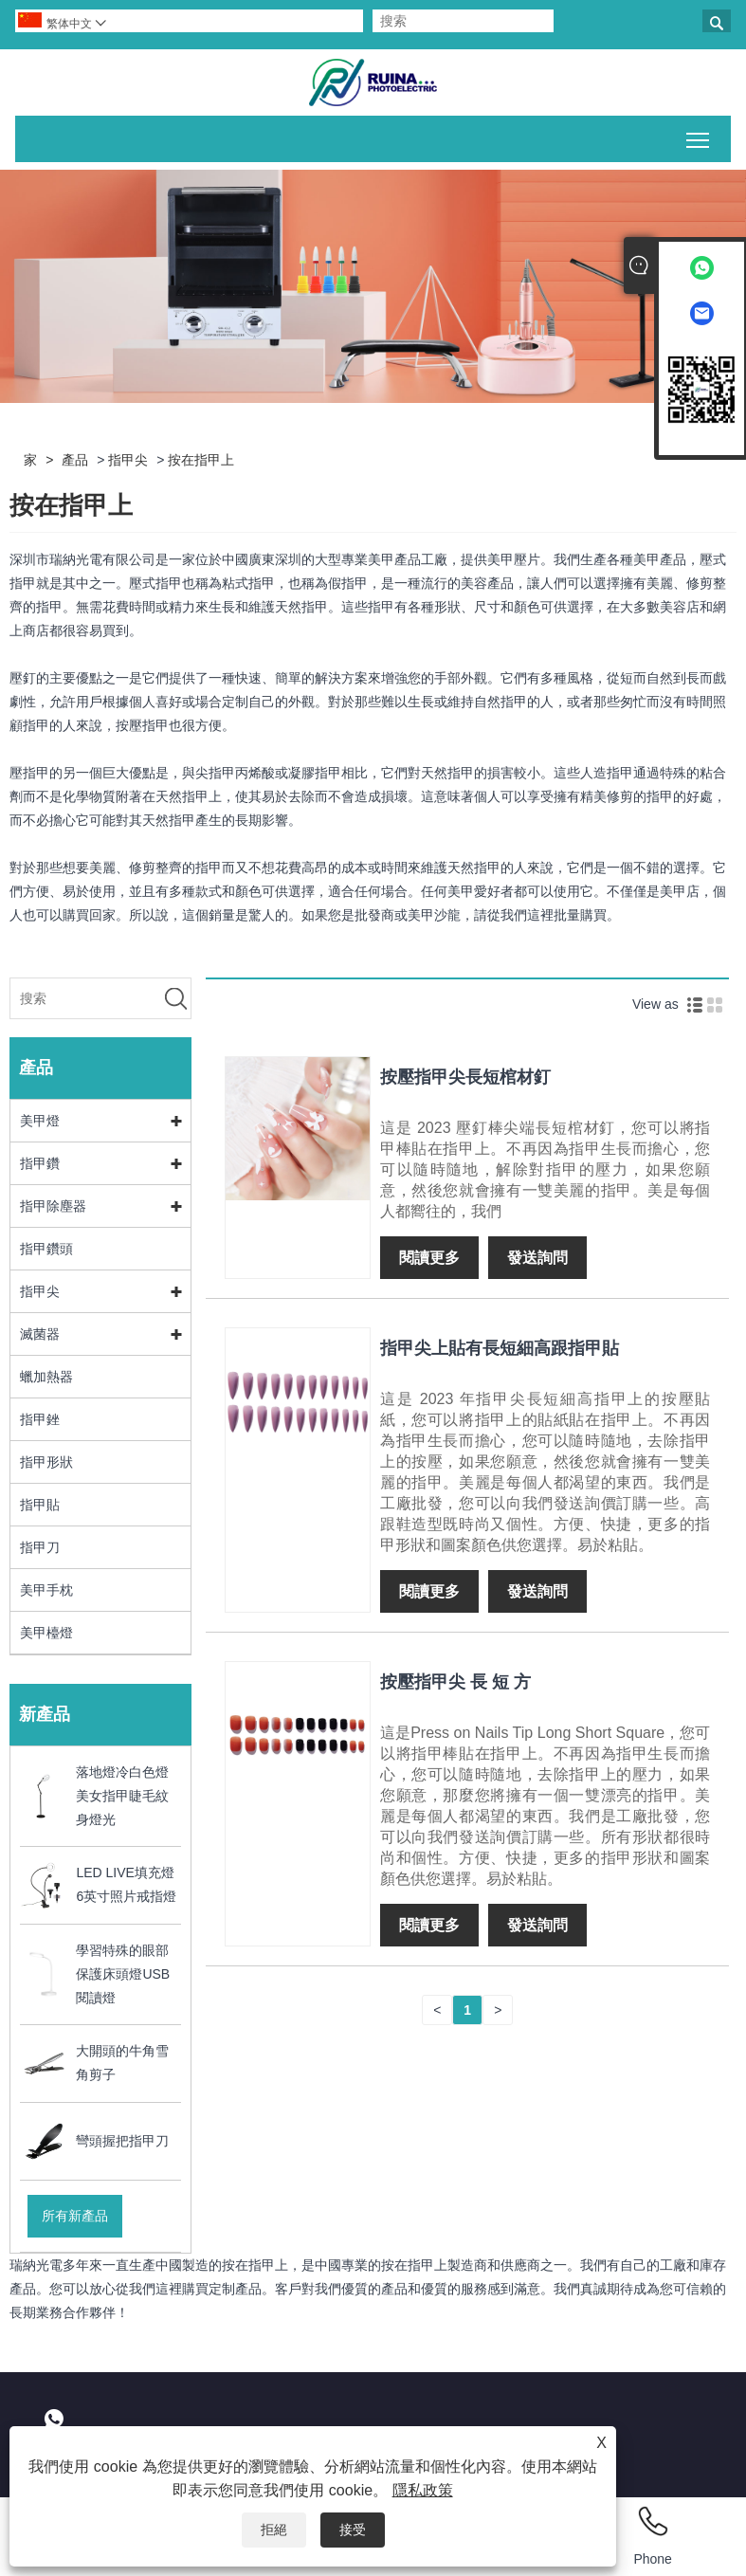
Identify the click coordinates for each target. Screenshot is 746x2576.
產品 (75, 459)
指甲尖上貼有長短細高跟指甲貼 (499, 1348)
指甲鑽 (40, 1163)
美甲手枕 (46, 1590)
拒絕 (274, 2529)
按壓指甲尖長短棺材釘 (465, 1077)
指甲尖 (128, 459)
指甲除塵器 (53, 1206)
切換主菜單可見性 (699, 136)
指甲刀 (40, 1547)
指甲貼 (40, 1504)
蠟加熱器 (46, 1376)
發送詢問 (537, 1258)
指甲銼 (40, 1419)
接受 (352, 2529)
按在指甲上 (201, 459)
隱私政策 (422, 2490)
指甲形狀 (46, 1462)
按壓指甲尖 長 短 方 (455, 1681)
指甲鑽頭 (46, 1248)
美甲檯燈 (46, 1632)
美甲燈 (40, 1120)
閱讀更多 (429, 1258)
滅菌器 (40, 1334)
